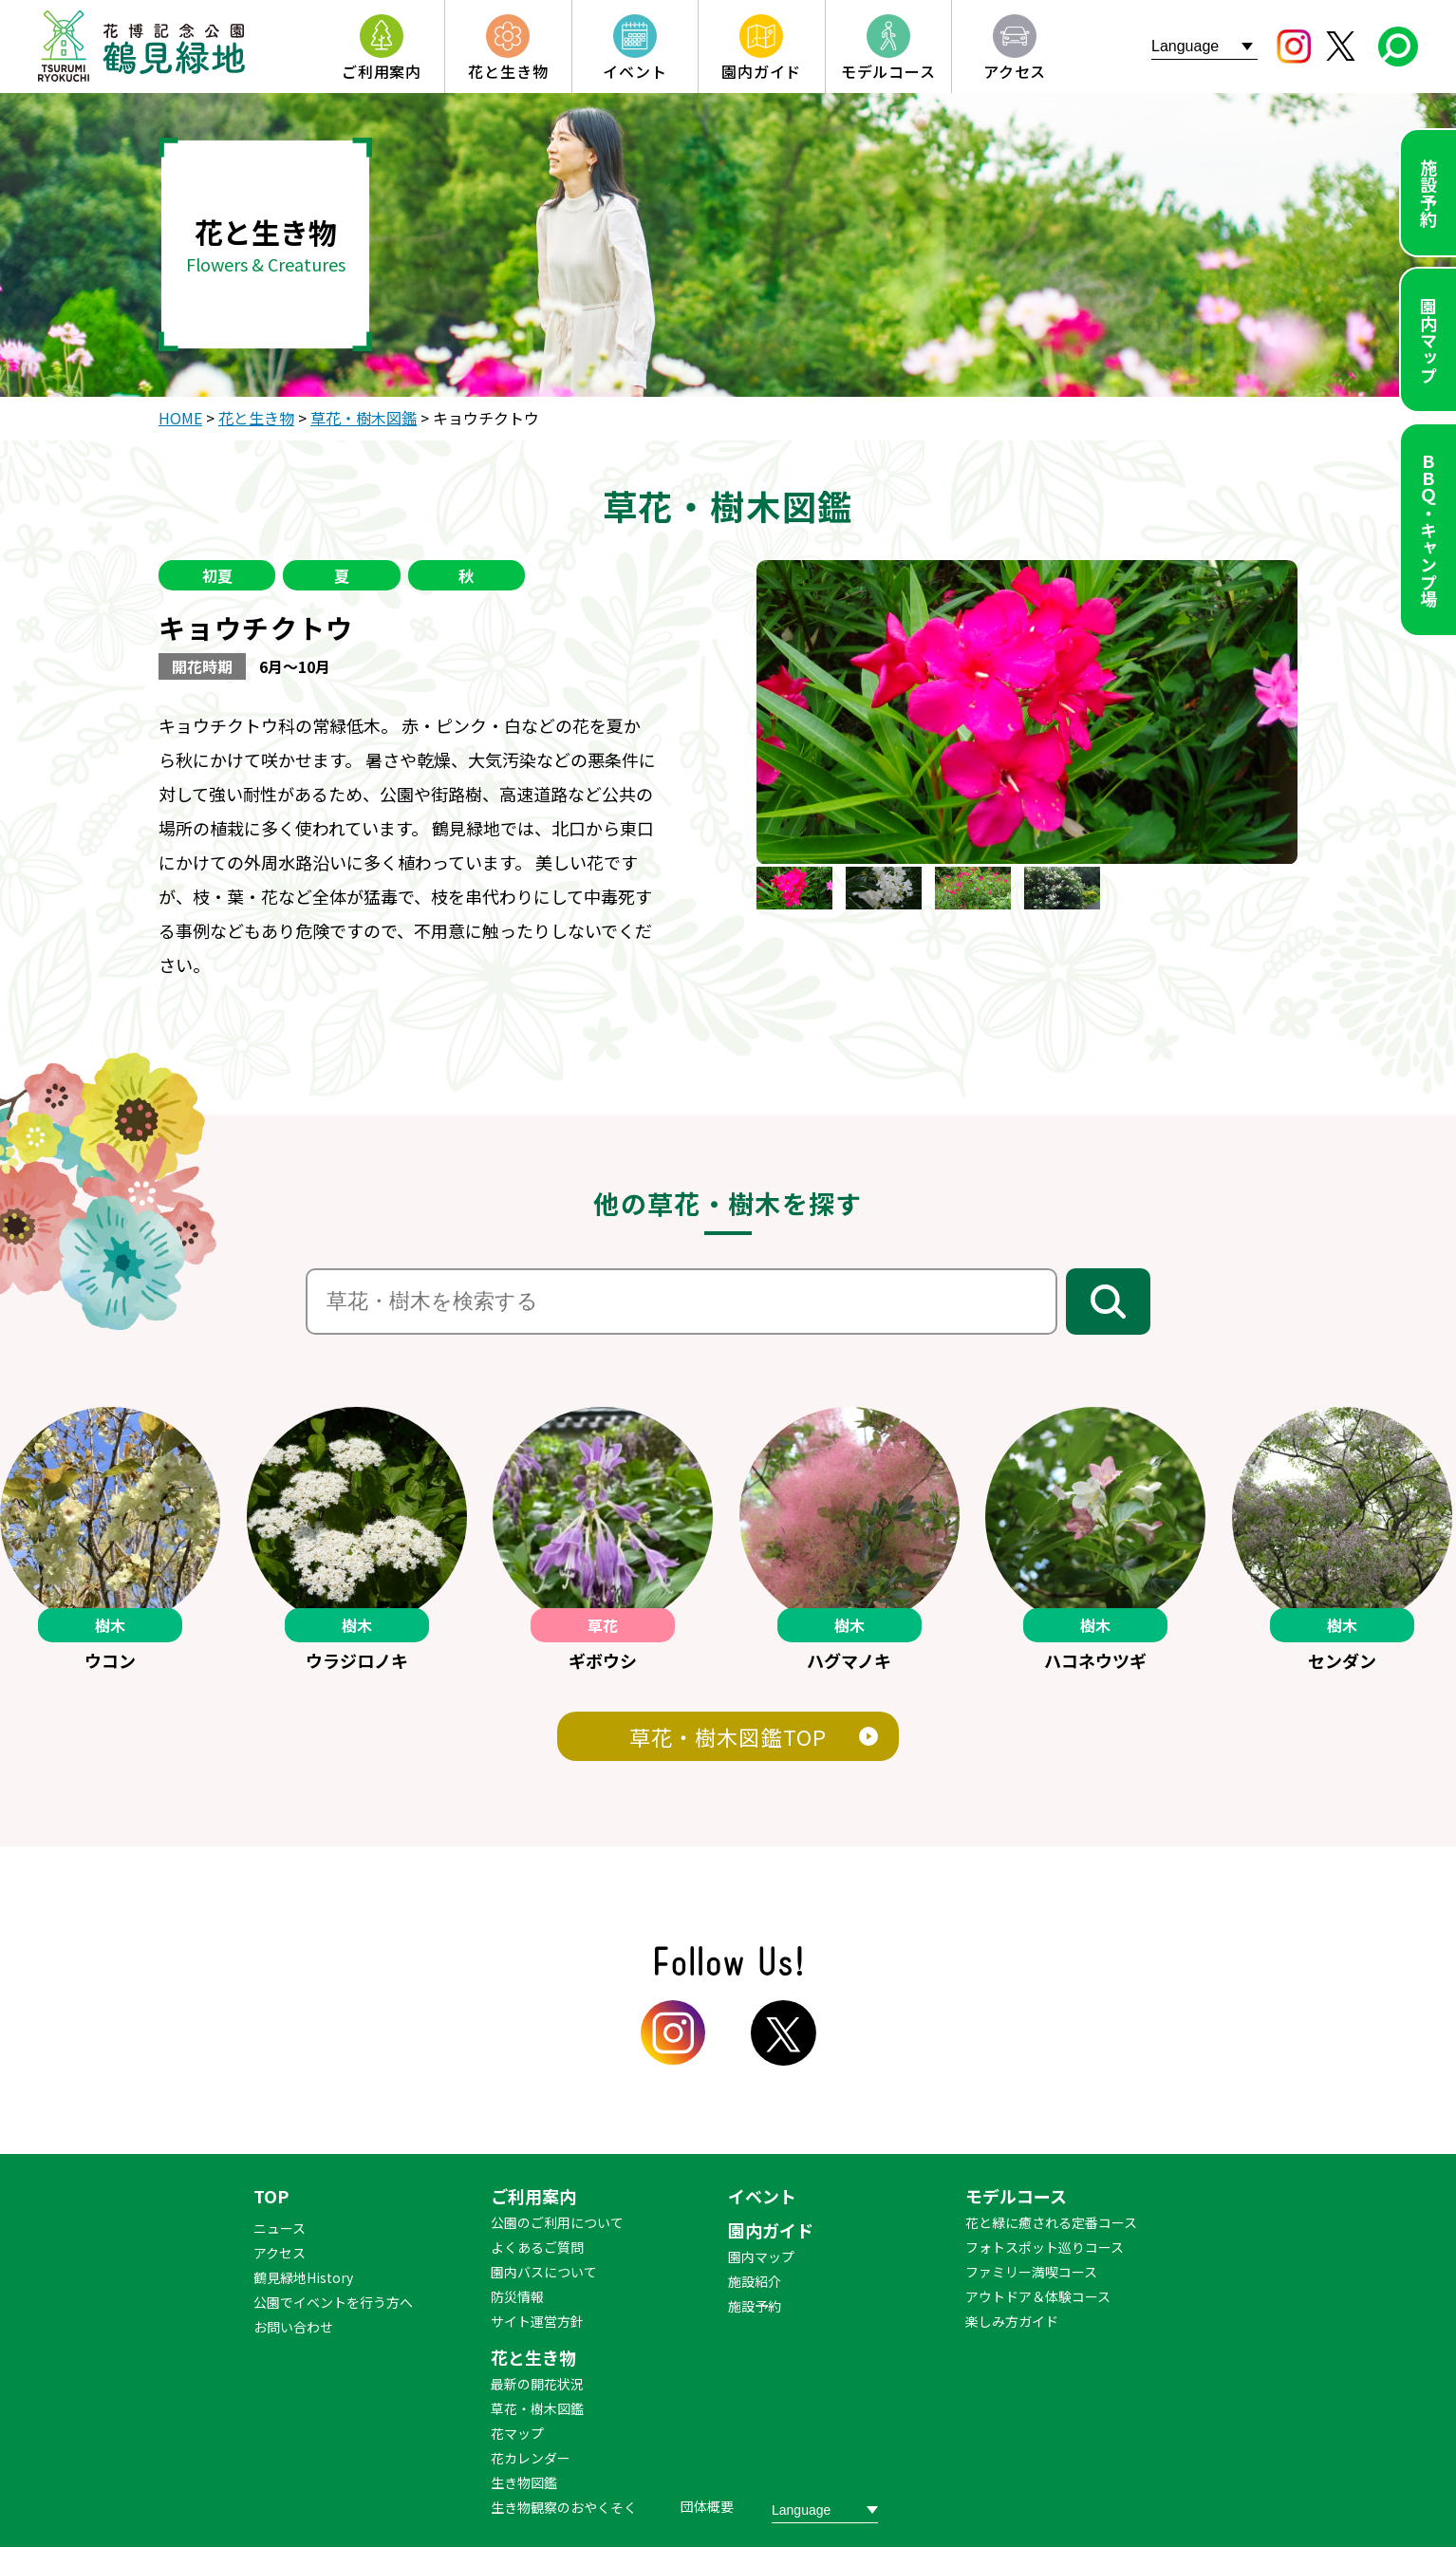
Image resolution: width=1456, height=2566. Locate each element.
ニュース (279, 2228)
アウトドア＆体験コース (1038, 2296)
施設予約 (1428, 193)
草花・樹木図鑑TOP (728, 1736)
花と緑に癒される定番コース (1051, 2222)
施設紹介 (754, 2281)
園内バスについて (544, 2271)
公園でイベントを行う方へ (333, 2302)
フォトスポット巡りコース (1044, 2247)
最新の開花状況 (537, 2383)
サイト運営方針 (537, 2321)
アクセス (279, 2252)
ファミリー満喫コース (1031, 2271)
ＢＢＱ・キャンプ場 (1428, 530)
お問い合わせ (293, 2326)
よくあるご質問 (537, 2247)
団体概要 (707, 2506)
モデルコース (1016, 2195)
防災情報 (517, 2296)
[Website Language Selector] (1204, 46)
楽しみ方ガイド (1011, 2321)
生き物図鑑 (524, 2482)
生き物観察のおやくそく (564, 2507)
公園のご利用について (557, 2222)
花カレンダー (530, 2457)
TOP (271, 2195)
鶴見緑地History (303, 2277)
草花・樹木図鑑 (537, 2408)
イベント (762, 2195)
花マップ (517, 2433)
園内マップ (1428, 340)
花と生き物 (533, 2357)
